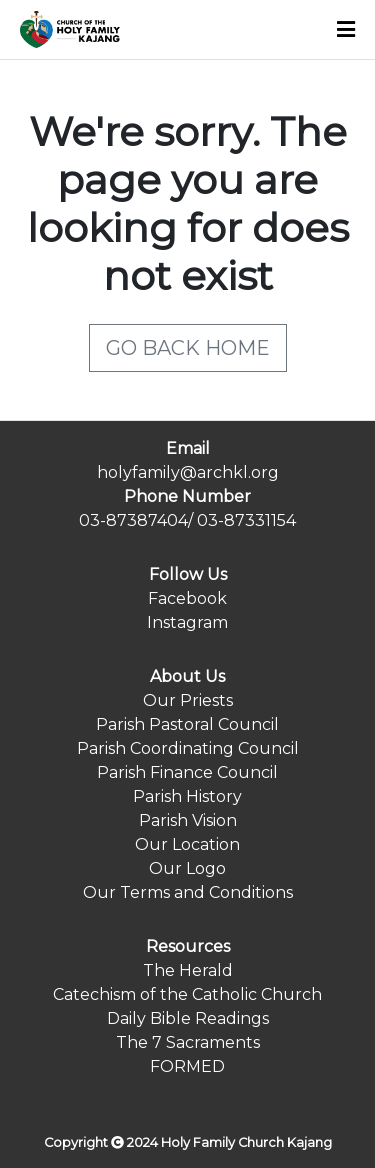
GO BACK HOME (188, 348)
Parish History (187, 796)
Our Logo (187, 868)
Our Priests (188, 700)
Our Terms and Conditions (188, 892)
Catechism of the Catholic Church (187, 994)
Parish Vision (188, 820)
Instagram (187, 622)
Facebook (187, 598)
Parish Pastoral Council (187, 724)
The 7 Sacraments (188, 1042)
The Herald (188, 970)
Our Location (187, 844)
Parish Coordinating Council (188, 748)
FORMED (187, 1066)
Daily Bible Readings (188, 1018)
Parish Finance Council (187, 772)
